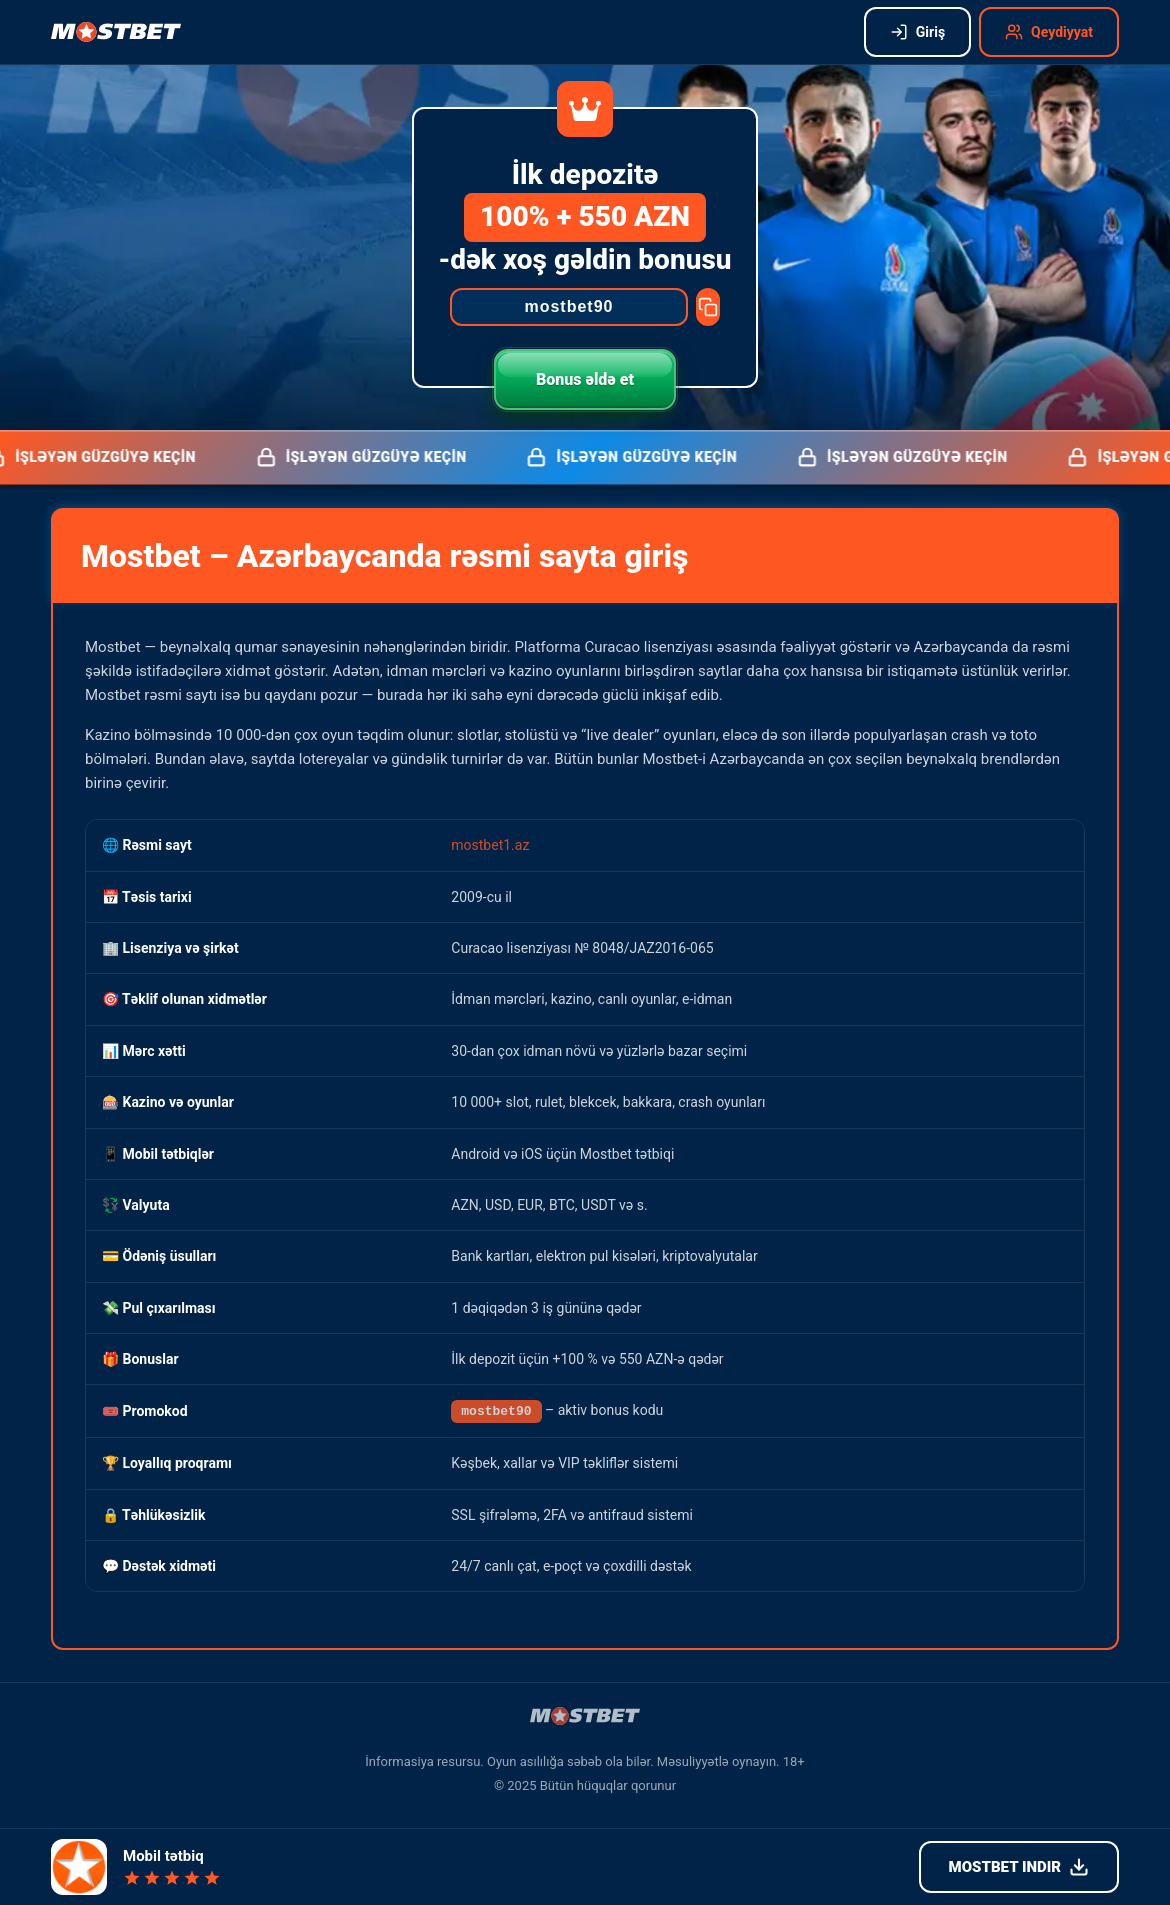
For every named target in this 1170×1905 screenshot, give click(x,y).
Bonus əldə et (585, 379)
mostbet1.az (490, 845)
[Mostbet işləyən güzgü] (116, 32)
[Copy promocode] (708, 307)
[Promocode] (569, 307)
